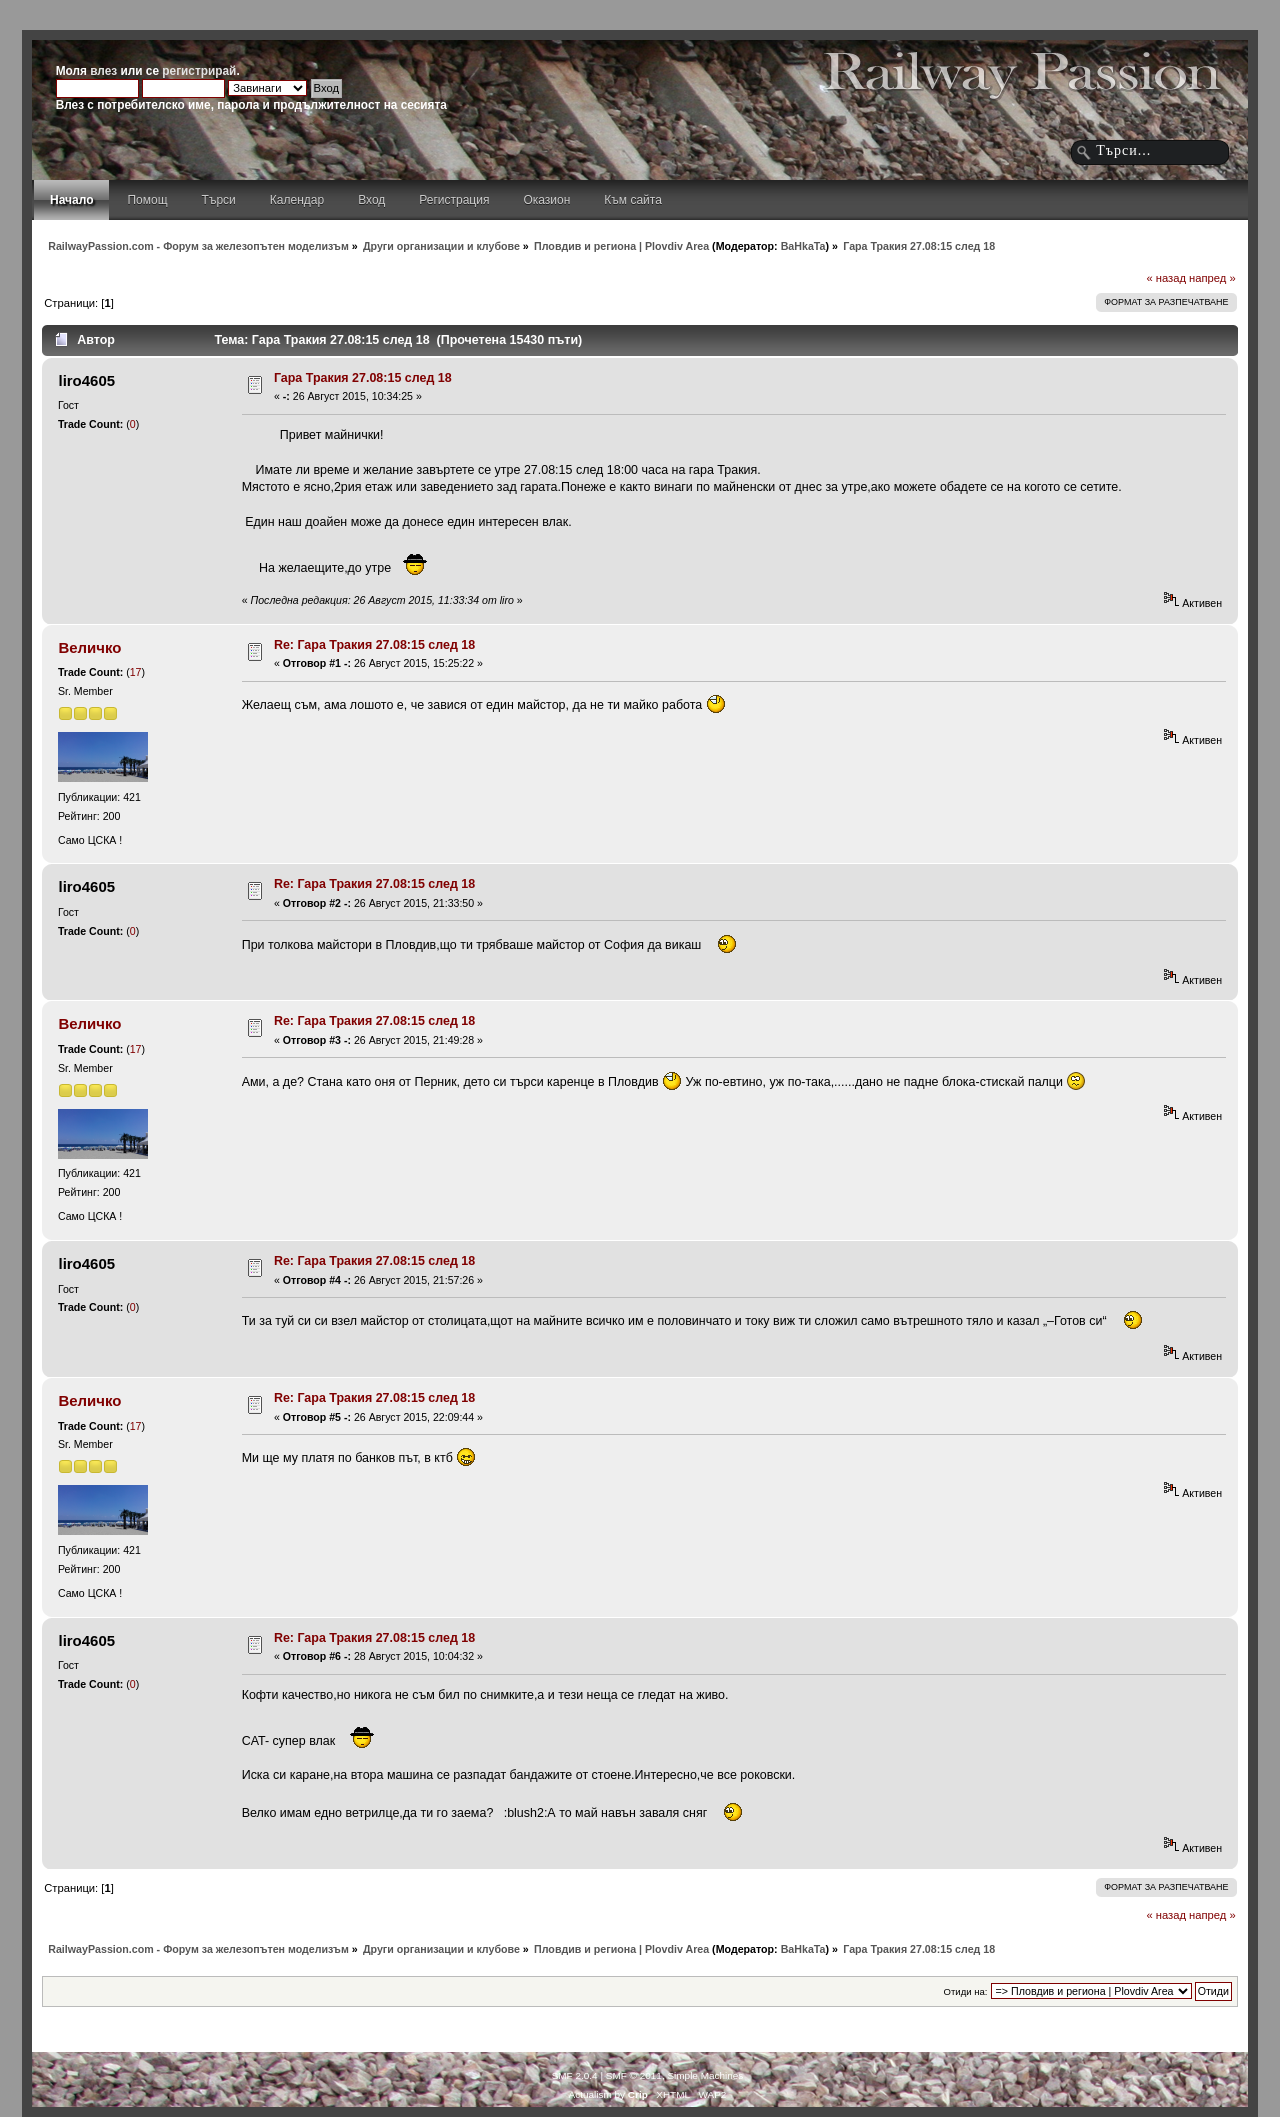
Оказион (546, 200)
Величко (89, 647)
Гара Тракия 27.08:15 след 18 (363, 378)
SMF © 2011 (634, 2075)
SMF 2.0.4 (575, 2075)
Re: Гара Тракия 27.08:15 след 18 (374, 645)
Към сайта (633, 200)
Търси (219, 200)
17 (136, 672)
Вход (371, 200)
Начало (71, 200)
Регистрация (454, 200)
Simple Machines (705, 2075)
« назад (1166, 278)
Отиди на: (966, 1991)
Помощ (147, 200)
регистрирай (199, 71)
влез (103, 71)
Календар (297, 200)
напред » (1212, 278)
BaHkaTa (803, 246)
